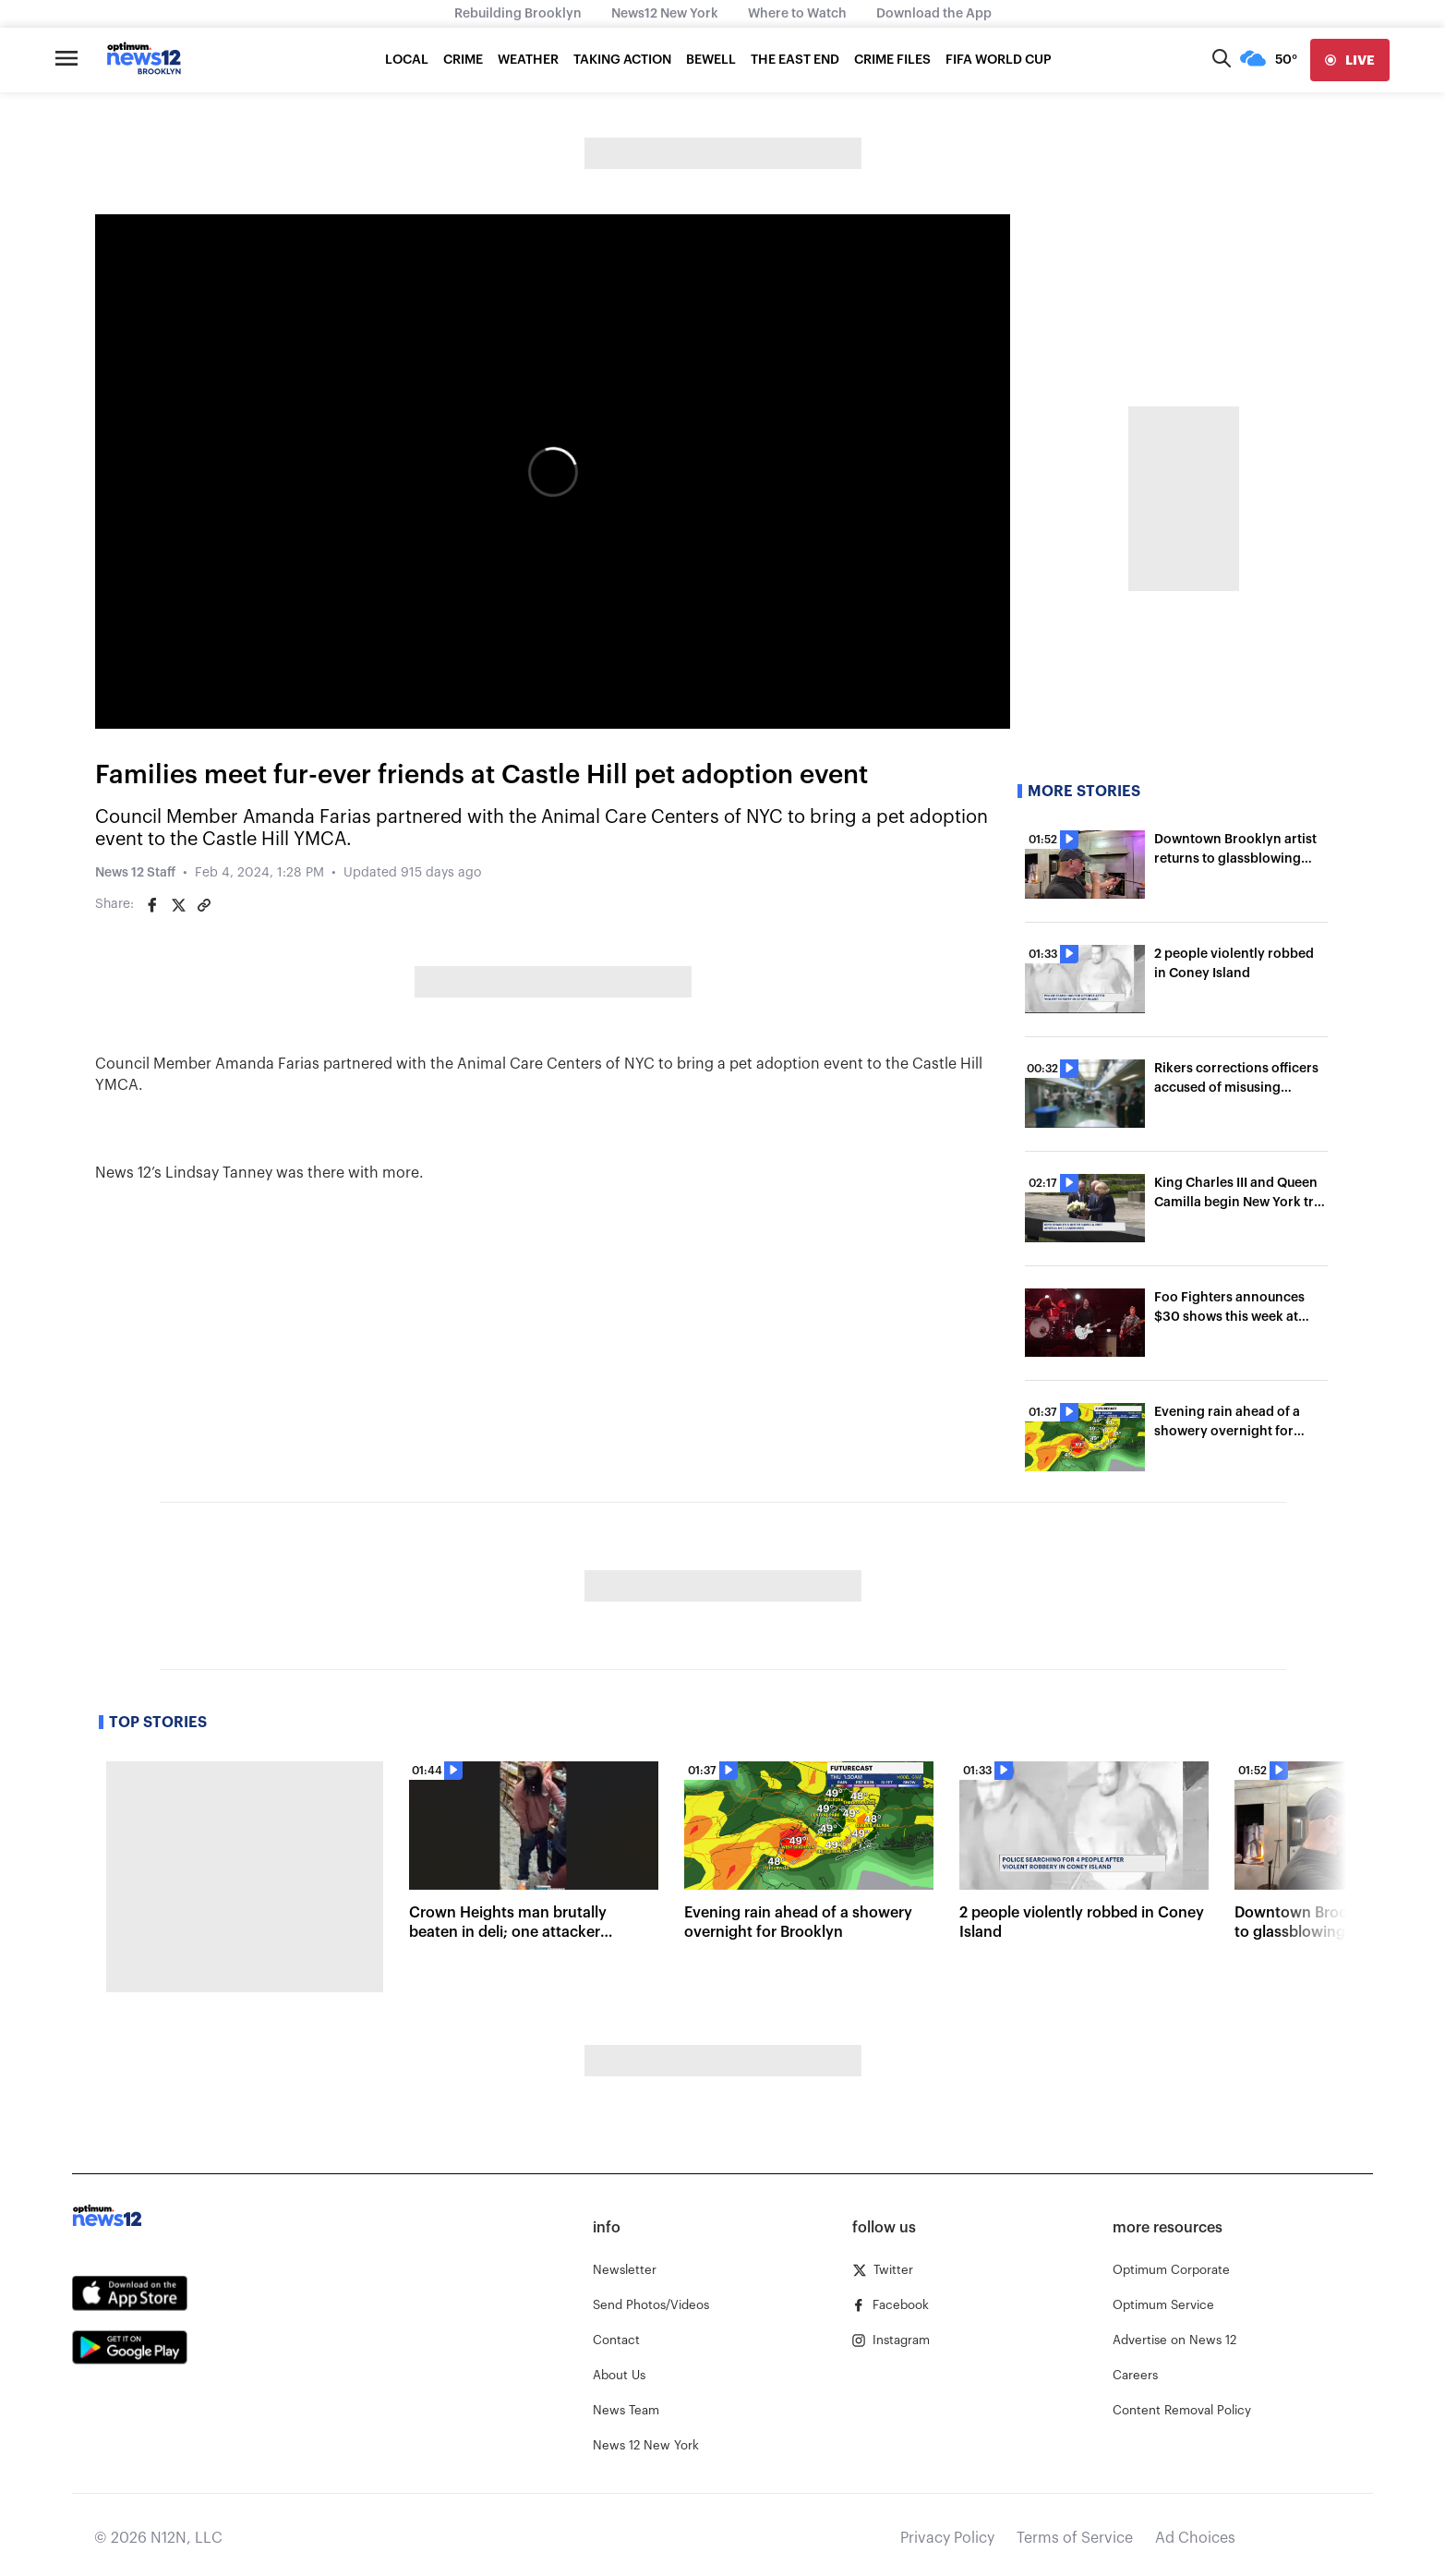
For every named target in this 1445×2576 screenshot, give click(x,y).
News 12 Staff (135, 872)
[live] (1350, 60)
